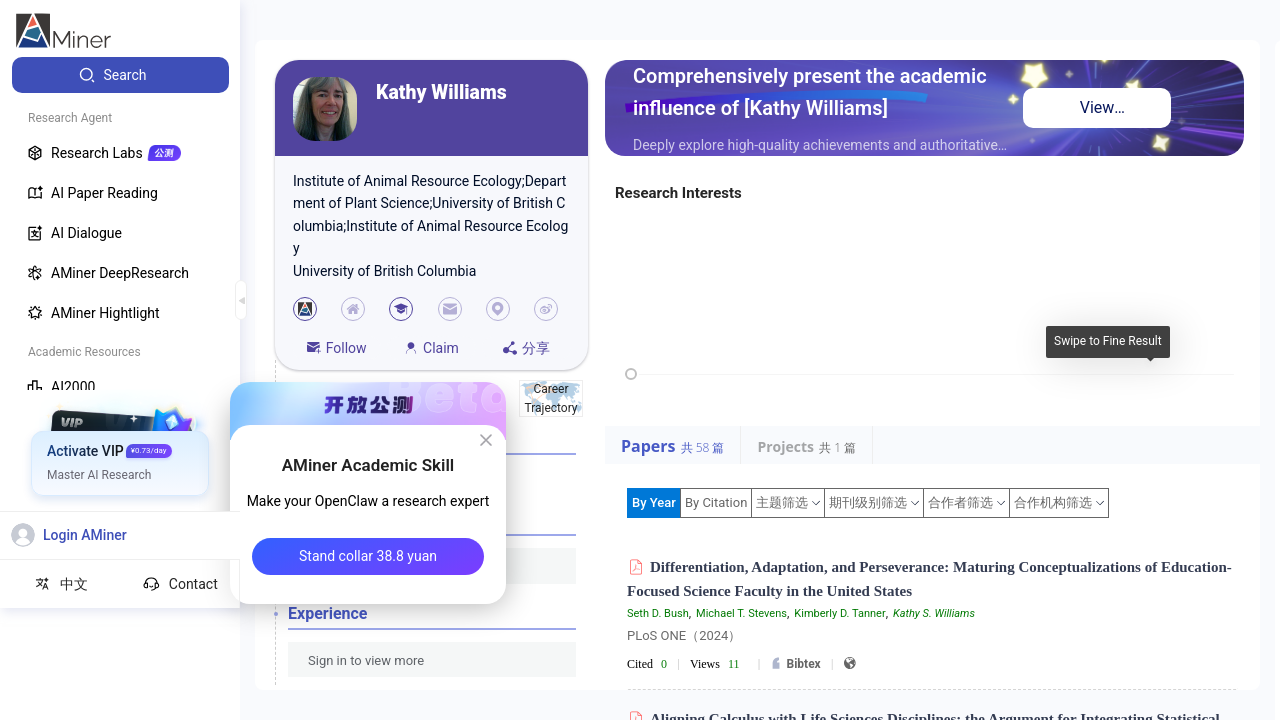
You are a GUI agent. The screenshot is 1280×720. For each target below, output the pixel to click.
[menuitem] (120, 75)
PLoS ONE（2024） (684, 635)
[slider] (631, 374)
